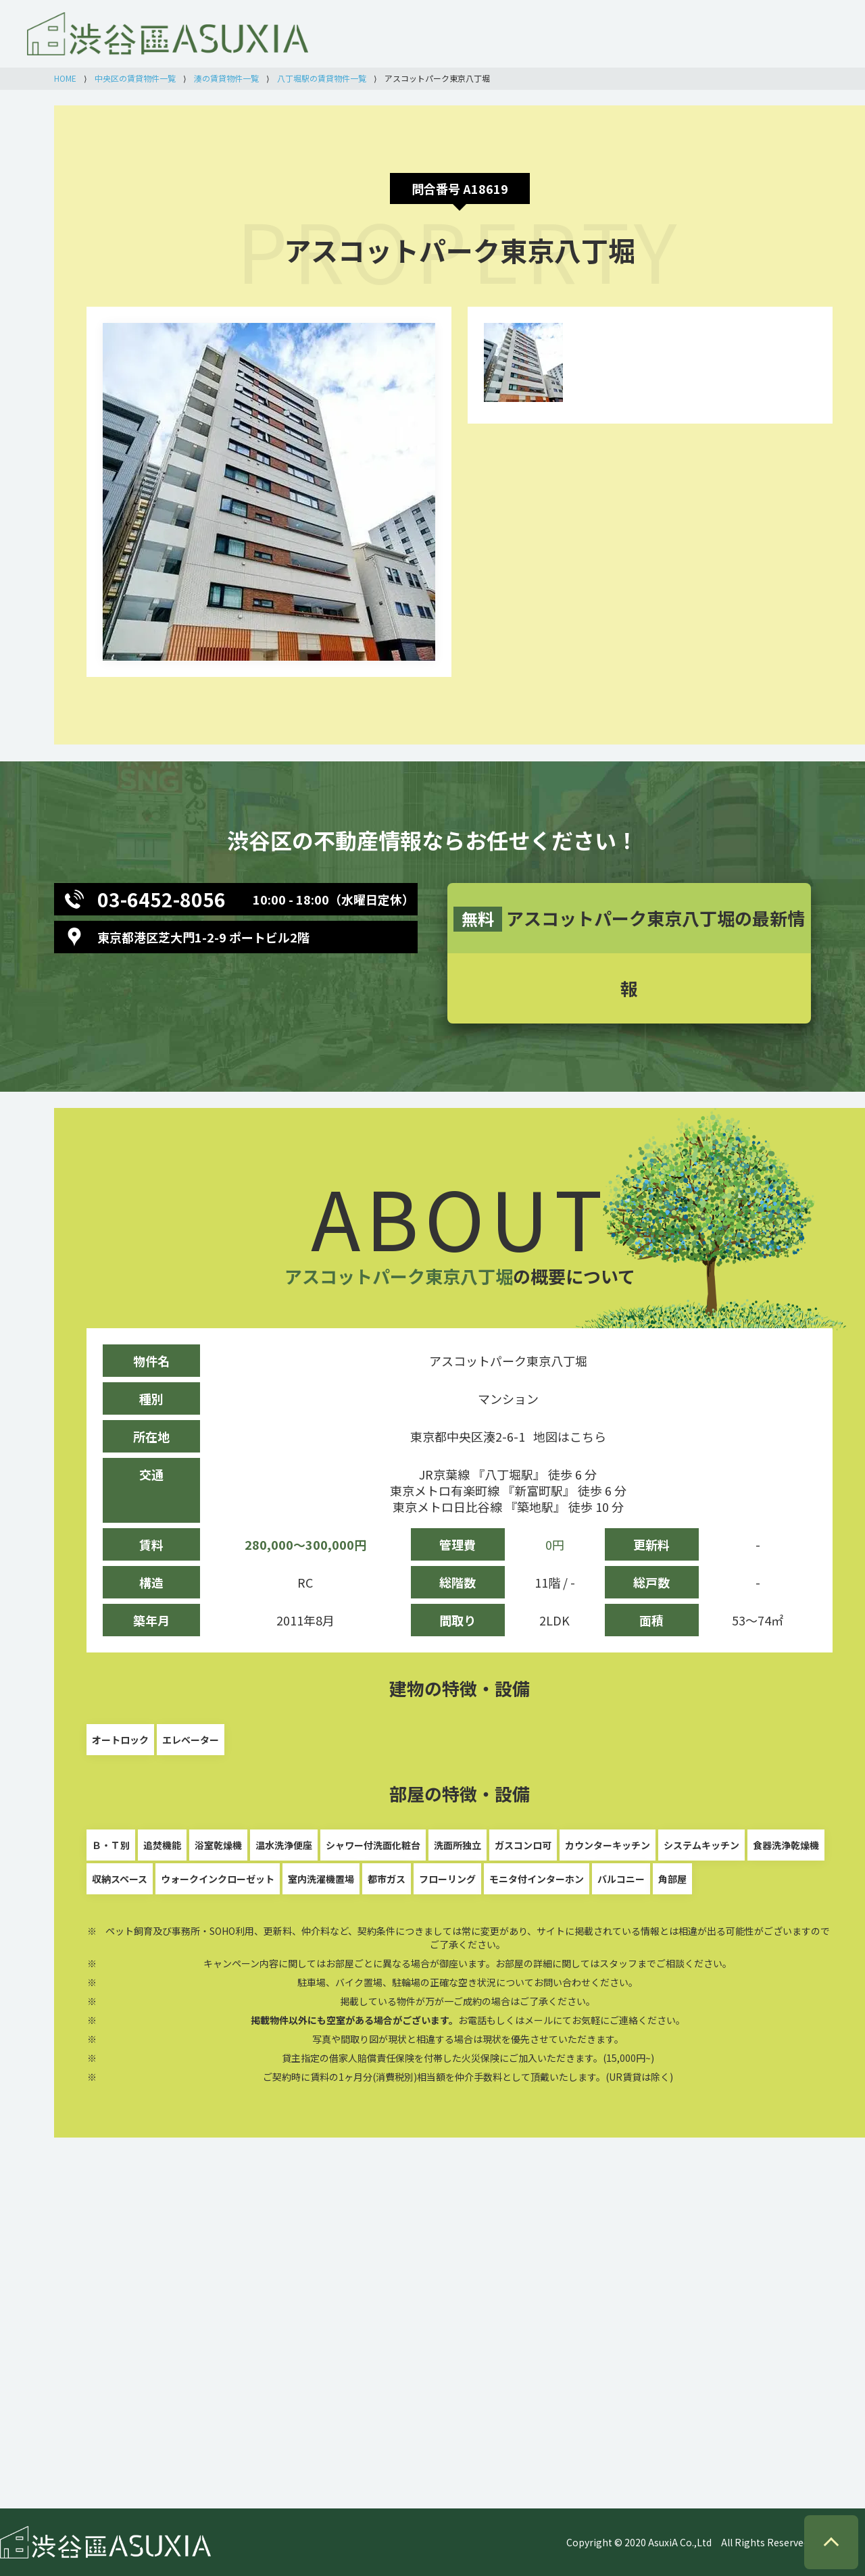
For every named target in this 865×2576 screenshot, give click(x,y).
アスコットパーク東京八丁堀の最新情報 (629, 953)
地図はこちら (569, 1436)
